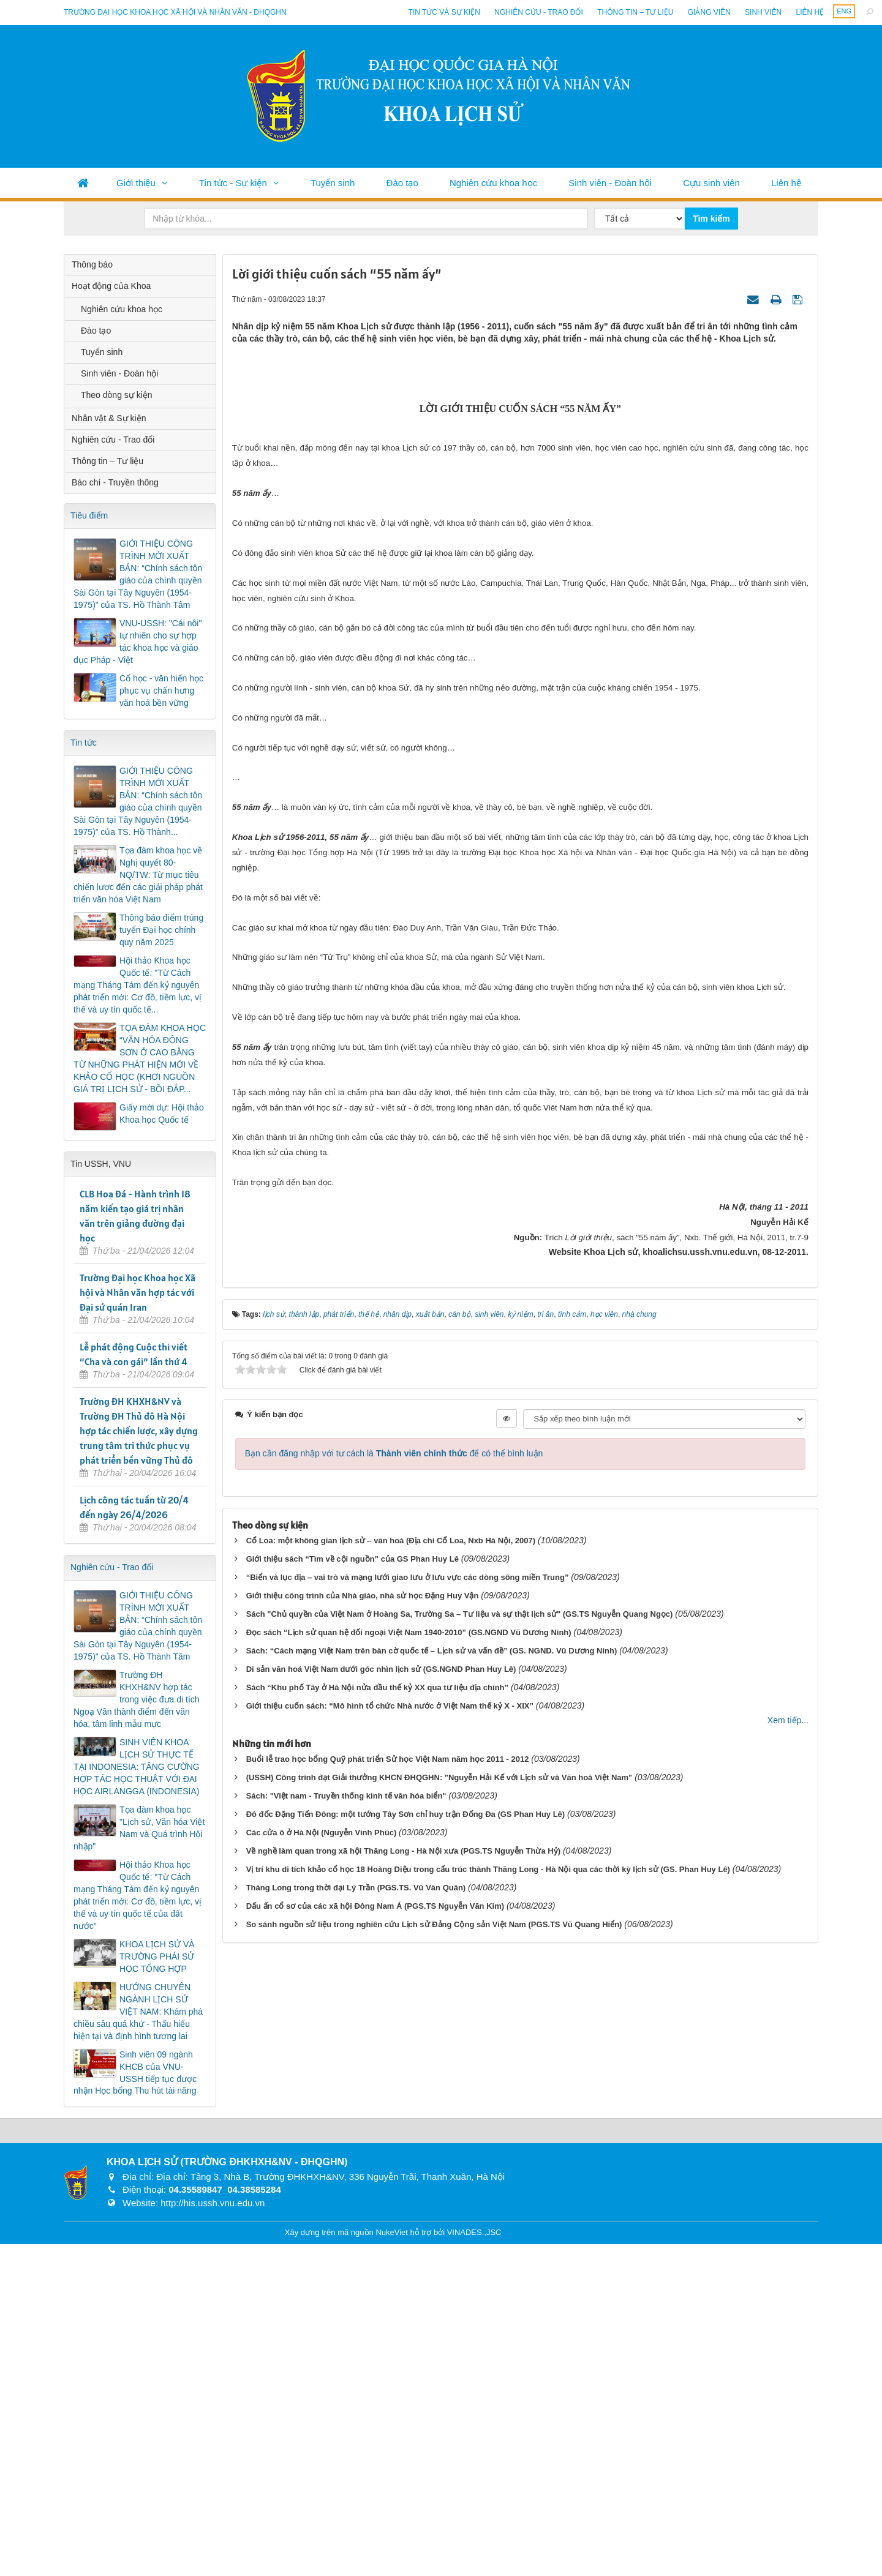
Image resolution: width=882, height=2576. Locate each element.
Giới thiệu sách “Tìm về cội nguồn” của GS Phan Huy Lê (352, 2054)
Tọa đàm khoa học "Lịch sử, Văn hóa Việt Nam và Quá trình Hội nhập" (139, 1828)
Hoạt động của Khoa (111, 286)
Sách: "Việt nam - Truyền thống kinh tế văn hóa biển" (346, 2291)
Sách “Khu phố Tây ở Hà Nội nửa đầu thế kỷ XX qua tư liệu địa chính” (377, 2183)
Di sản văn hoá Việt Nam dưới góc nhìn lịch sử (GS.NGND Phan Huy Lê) (381, 2165)
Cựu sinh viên (711, 183)
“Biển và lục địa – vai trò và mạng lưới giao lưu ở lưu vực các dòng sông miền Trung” (407, 2073)
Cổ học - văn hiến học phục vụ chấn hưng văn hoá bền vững (161, 690)
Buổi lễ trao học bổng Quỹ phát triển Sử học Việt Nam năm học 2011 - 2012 (387, 2255)
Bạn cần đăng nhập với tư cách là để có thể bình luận (394, 1949)
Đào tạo (402, 183)
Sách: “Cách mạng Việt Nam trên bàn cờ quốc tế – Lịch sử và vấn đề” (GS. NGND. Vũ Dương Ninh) (431, 2146)
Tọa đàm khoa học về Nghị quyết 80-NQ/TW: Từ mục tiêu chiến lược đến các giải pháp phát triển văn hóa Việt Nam (138, 874)
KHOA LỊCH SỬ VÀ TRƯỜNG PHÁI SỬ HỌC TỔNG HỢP (157, 1956)
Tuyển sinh (333, 183)
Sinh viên (763, 12)
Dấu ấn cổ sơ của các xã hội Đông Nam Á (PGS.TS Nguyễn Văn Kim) (375, 2401)
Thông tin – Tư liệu (635, 12)
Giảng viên (709, 12)
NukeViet (391, 2563)
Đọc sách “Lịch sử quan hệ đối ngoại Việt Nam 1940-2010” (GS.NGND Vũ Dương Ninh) (408, 2128)
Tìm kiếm (711, 218)
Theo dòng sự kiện (117, 395)
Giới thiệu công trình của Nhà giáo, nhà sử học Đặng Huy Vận (362, 2091)
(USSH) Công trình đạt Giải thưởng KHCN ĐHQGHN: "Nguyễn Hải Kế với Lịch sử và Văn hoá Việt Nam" (439, 2273)
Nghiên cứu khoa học (493, 183)
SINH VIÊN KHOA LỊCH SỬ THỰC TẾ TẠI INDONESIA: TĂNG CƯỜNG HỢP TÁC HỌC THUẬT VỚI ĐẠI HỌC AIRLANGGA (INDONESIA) (137, 1766)
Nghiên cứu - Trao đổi (538, 12)
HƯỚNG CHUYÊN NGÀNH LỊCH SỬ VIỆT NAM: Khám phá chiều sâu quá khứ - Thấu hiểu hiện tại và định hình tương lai (138, 2011)
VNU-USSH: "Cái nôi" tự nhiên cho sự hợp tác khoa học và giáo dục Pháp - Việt (138, 641)
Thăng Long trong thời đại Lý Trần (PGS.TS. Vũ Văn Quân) (356, 2383)
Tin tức (83, 742)
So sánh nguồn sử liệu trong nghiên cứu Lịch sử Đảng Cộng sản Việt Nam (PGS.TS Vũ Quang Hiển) (434, 2420)
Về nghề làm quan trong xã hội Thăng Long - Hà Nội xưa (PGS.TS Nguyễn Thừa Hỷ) (403, 2346)
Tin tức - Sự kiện (233, 183)
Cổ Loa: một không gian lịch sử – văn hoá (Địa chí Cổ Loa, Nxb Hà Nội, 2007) (390, 2036)
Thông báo (92, 264)
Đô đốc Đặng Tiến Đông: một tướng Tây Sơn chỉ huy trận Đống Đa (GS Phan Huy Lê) (405, 2310)
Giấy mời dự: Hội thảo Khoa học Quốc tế (161, 1114)
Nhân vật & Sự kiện (109, 418)
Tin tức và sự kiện (444, 12)
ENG (844, 11)
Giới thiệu (136, 183)
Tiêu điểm (89, 515)
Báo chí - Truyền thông (115, 482)
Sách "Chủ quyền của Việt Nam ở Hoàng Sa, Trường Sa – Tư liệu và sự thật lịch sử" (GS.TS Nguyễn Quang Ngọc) (459, 2109)
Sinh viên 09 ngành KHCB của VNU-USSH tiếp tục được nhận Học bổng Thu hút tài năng (135, 2073)
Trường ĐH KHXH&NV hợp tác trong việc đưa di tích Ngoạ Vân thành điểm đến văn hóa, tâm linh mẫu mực (137, 1699)
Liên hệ (810, 12)
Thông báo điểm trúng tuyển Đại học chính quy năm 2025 (161, 930)
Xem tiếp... (788, 2216)
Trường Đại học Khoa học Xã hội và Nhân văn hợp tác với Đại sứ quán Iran (137, 1292)
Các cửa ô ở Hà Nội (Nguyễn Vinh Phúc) (321, 2328)
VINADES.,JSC (474, 2563)
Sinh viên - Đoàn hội (610, 183)
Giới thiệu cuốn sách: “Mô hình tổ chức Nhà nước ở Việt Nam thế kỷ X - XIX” (389, 2201)
